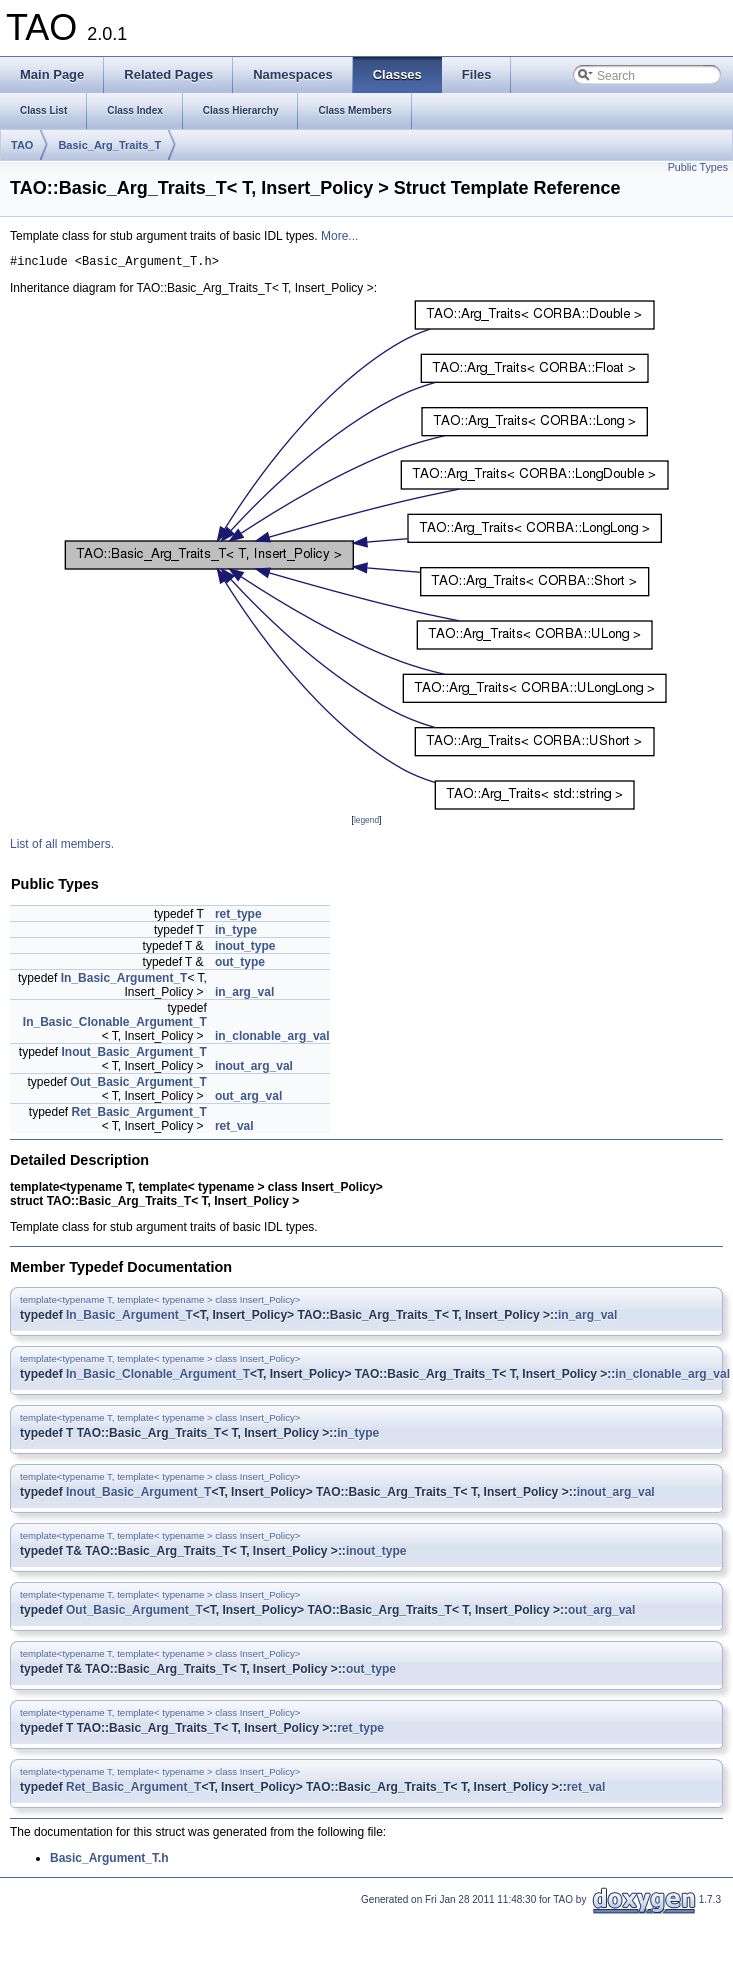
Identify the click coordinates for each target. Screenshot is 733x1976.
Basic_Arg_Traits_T (109, 145)
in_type (236, 933)
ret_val (234, 1129)
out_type (240, 965)
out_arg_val (248, 1099)
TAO (22, 145)
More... (339, 236)
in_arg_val (244, 995)
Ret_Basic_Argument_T (139, 1115)
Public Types (698, 167)
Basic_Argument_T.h (109, 1861)
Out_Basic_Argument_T (138, 1085)
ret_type (238, 917)
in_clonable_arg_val (272, 1039)
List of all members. (62, 847)
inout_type (245, 949)
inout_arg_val (254, 1069)
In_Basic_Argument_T (124, 981)
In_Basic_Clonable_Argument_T (115, 1025)
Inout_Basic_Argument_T (134, 1055)
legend (366, 823)
